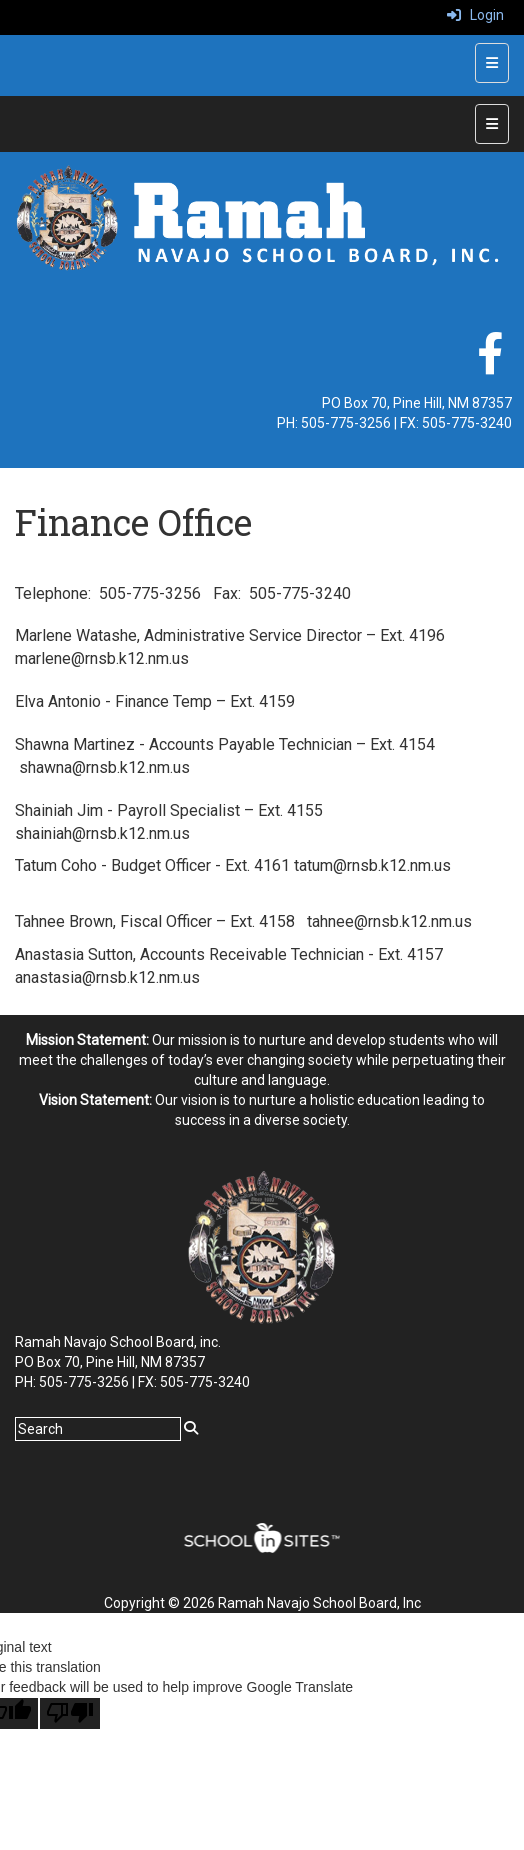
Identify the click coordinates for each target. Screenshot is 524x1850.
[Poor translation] (70, 1713)
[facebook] (490, 364)
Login (475, 15)
